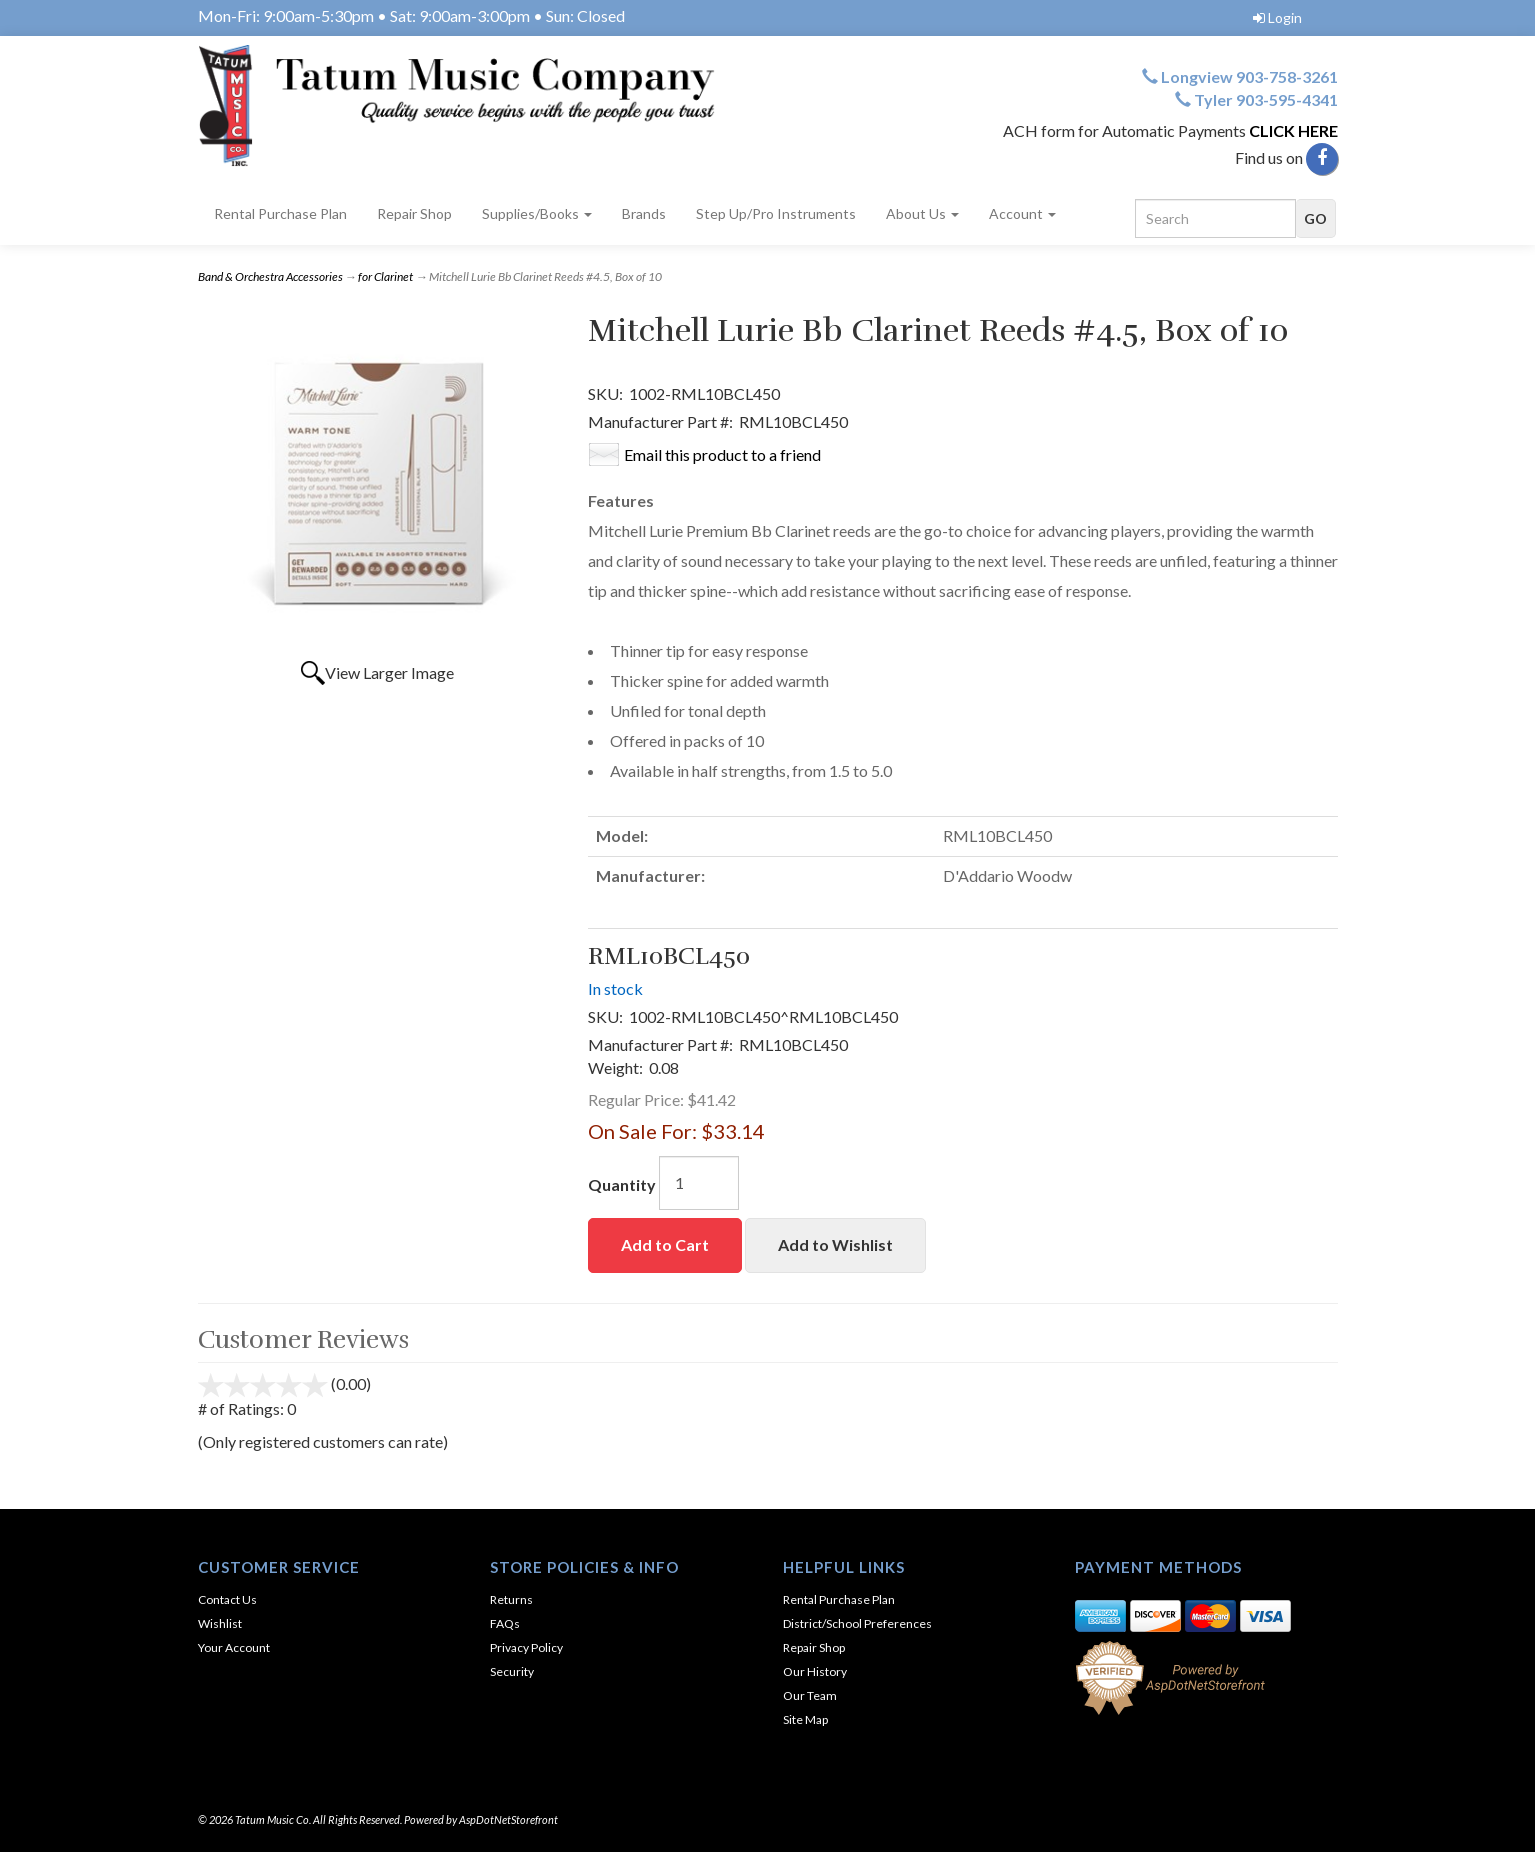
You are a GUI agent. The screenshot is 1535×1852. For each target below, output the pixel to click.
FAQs (505, 1623)
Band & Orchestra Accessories (270, 276)
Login (1277, 17)
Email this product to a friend (722, 454)
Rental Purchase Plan (280, 213)
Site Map (805, 1719)
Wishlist (220, 1623)
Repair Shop (414, 213)
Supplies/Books (537, 213)
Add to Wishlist (835, 1244)
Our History (815, 1671)
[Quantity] (699, 1183)
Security (512, 1671)
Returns (511, 1599)
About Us (922, 213)
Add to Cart (665, 1244)
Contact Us (227, 1599)
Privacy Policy (526, 1647)
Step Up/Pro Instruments (776, 213)
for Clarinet (385, 276)
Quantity (622, 1184)
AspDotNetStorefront (508, 1819)
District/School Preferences (857, 1623)
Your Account (234, 1647)
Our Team (810, 1695)
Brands (644, 213)
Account (1022, 213)
